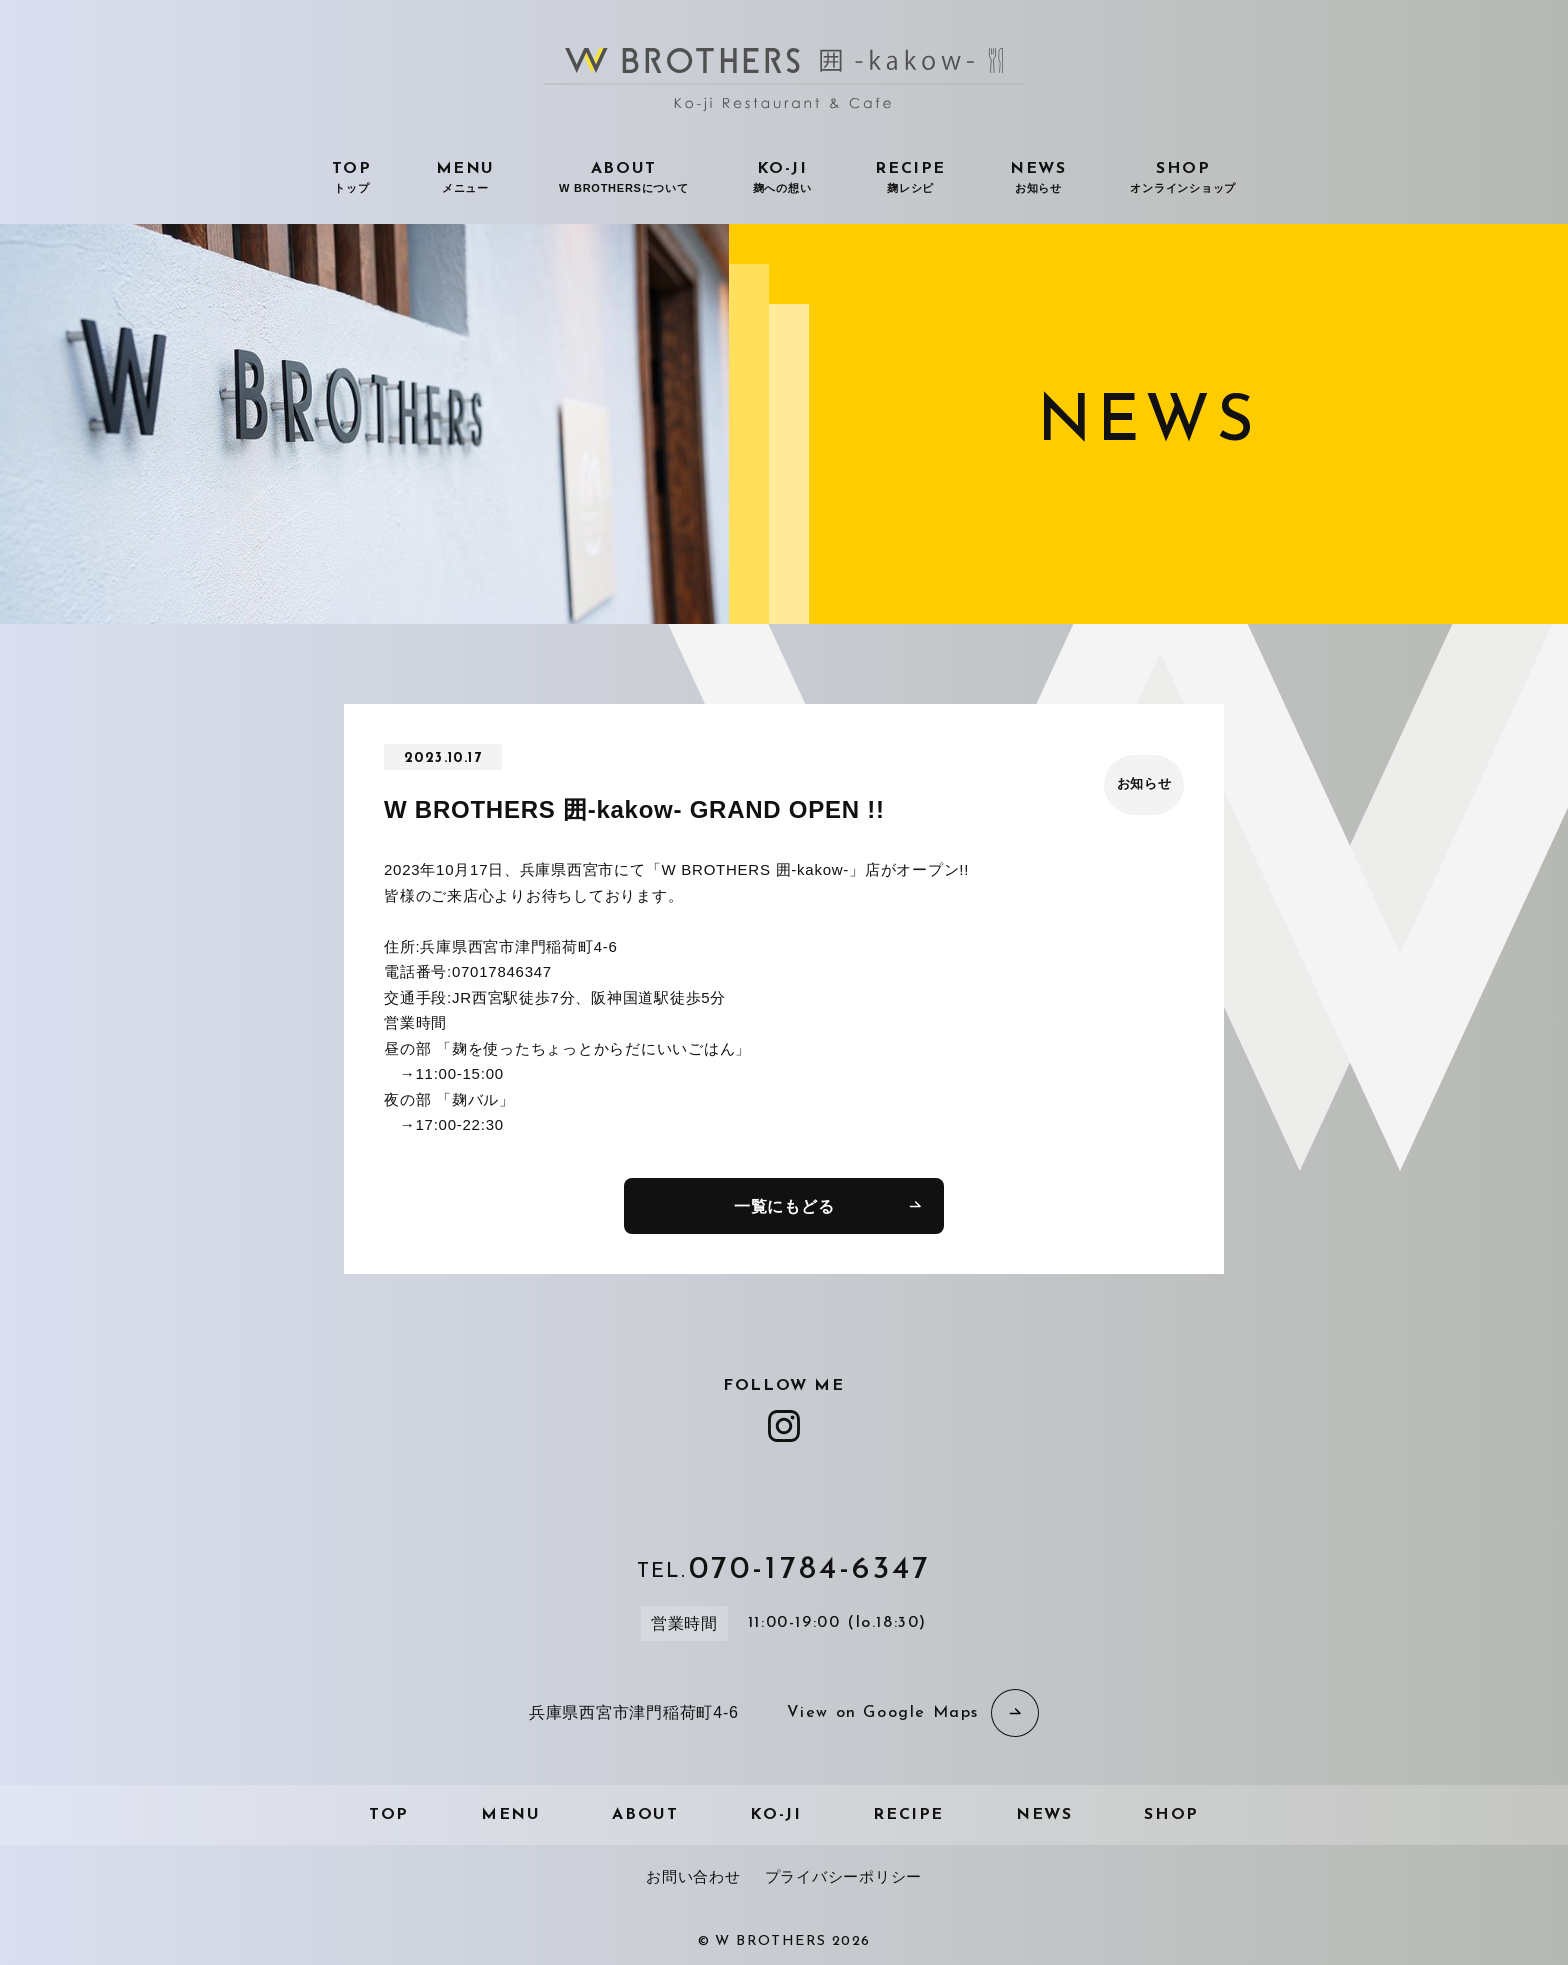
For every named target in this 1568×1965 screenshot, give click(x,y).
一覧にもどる (784, 1206)
